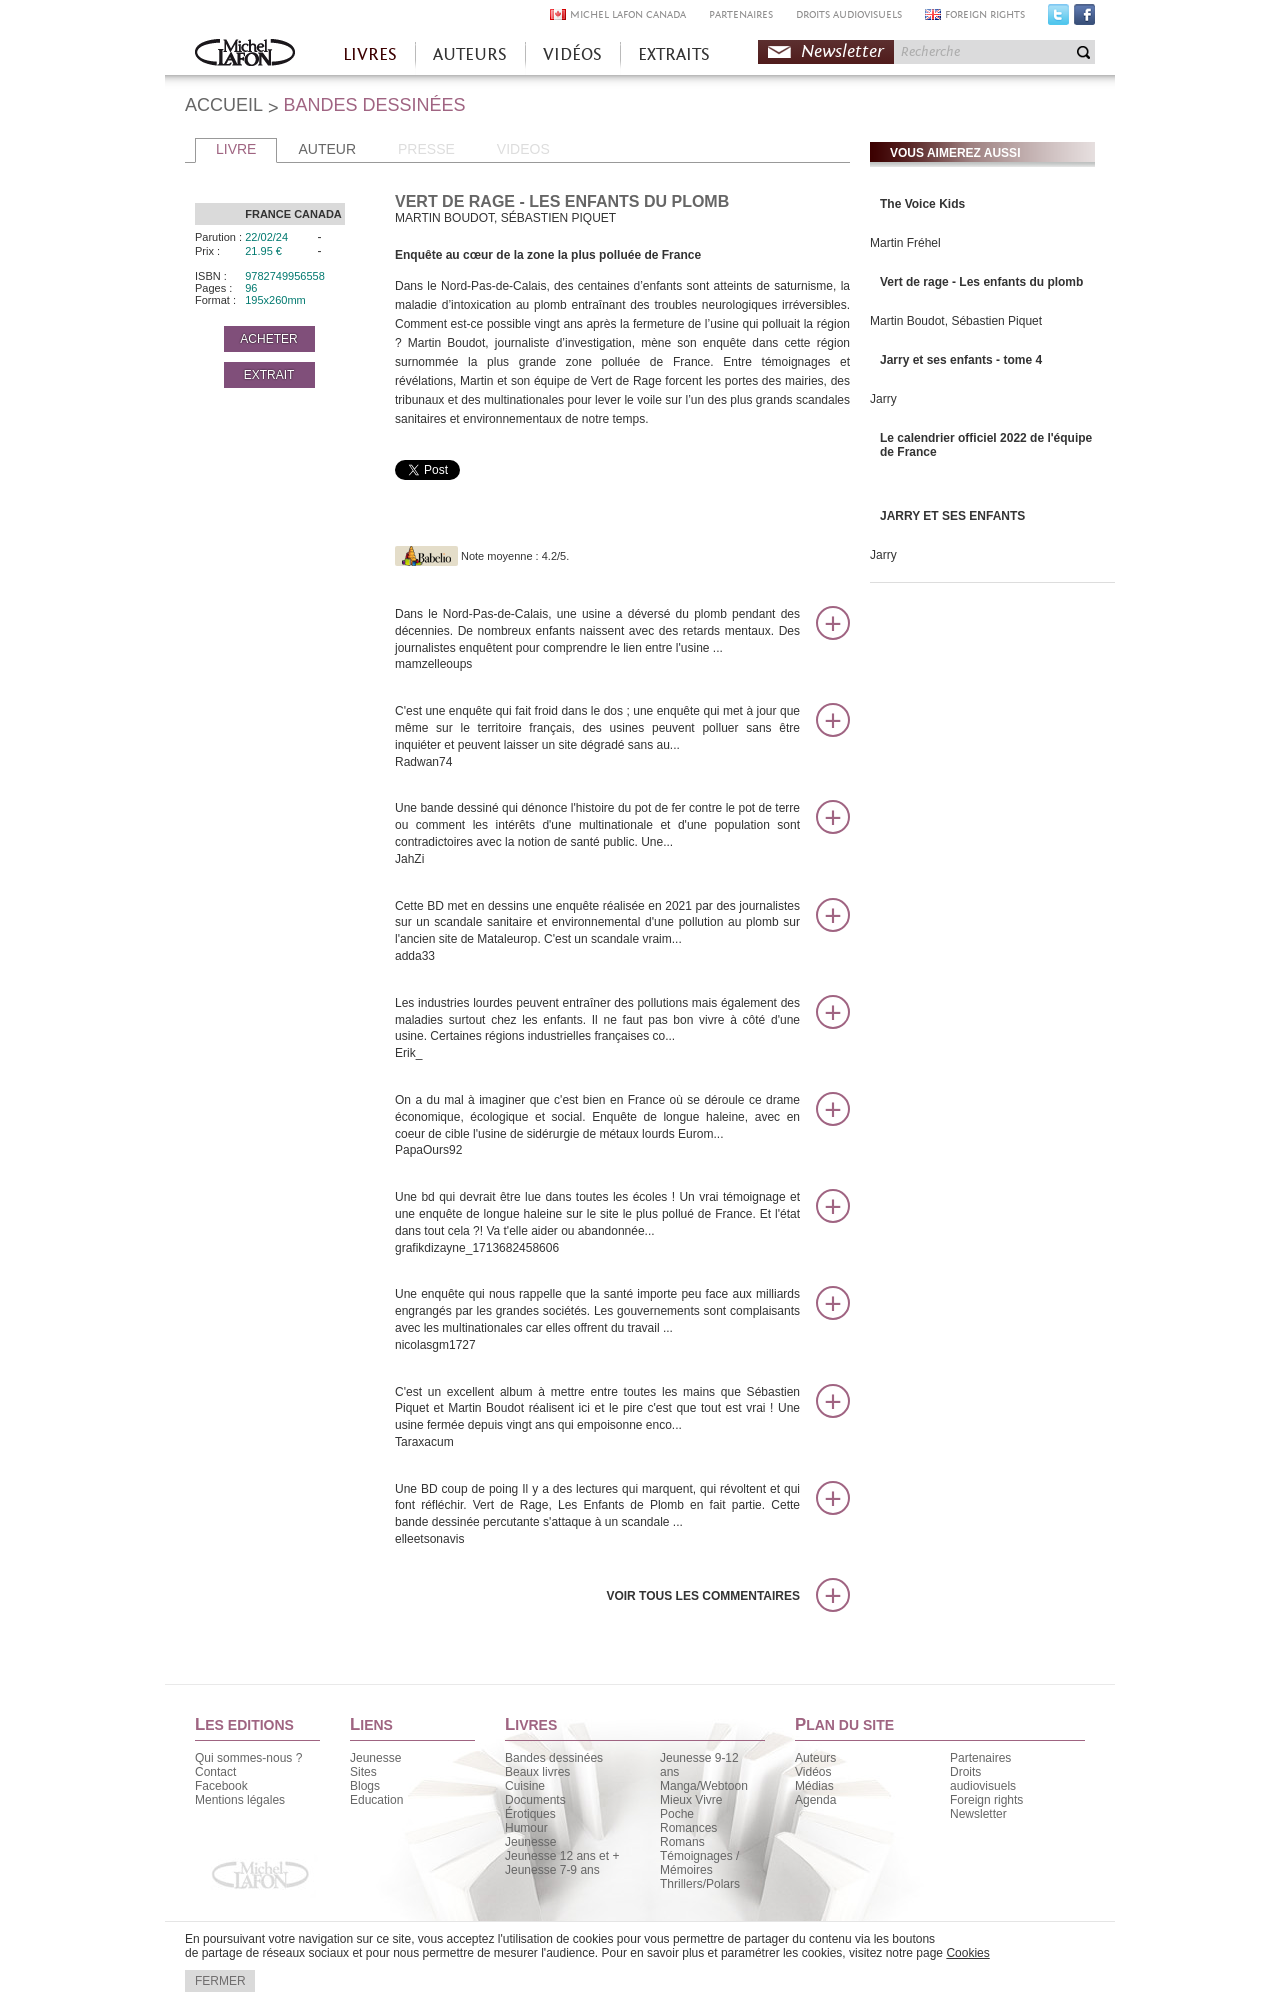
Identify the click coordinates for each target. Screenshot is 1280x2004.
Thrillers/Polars (700, 1884)
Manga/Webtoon (704, 1786)
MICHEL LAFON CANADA (628, 14)
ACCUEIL (224, 105)
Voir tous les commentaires (703, 1596)
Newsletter (842, 51)
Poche (677, 1814)
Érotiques (530, 1814)
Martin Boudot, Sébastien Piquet (956, 321)
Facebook (1084, 19)
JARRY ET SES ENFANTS (952, 516)
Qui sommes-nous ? (248, 1758)
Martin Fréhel (905, 243)
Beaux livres (537, 1772)
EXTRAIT (269, 375)
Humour (526, 1828)
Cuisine (525, 1786)
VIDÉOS (572, 54)
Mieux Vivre (691, 1800)
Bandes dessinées (554, 1758)
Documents (535, 1800)
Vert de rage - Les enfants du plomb (981, 282)
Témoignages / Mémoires (699, 1863)
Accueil (245, 54)
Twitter (1058, 19)
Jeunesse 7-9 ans (552, 1870)
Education (376, 1800)
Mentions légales (240, 1800)
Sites (363, 1772)
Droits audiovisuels (983, 1779)
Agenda (815, 1800)
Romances (688, 1828)
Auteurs (815, 1758)
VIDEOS (523, 149)
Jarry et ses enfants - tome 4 (961, 360)
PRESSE (426, 149)
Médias (814, 1786)
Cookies (967, 1953)
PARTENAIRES (741, 14)
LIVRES (370, 54)
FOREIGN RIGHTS (985, 14)
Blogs (365, 1786)
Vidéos (813, 1772)
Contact (215, 1772)
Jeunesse (375, 1758)
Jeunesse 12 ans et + (562, 1856)
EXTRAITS (674, 54)
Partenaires (980, 1758)
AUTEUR (327, 149)
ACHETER (268, 339)
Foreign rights (986, 1800)
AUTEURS (470, 54)
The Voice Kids (922, 204)
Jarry (883, 399)
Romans (682, 1842)
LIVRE (236, 149)
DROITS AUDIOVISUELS (849, 14)
